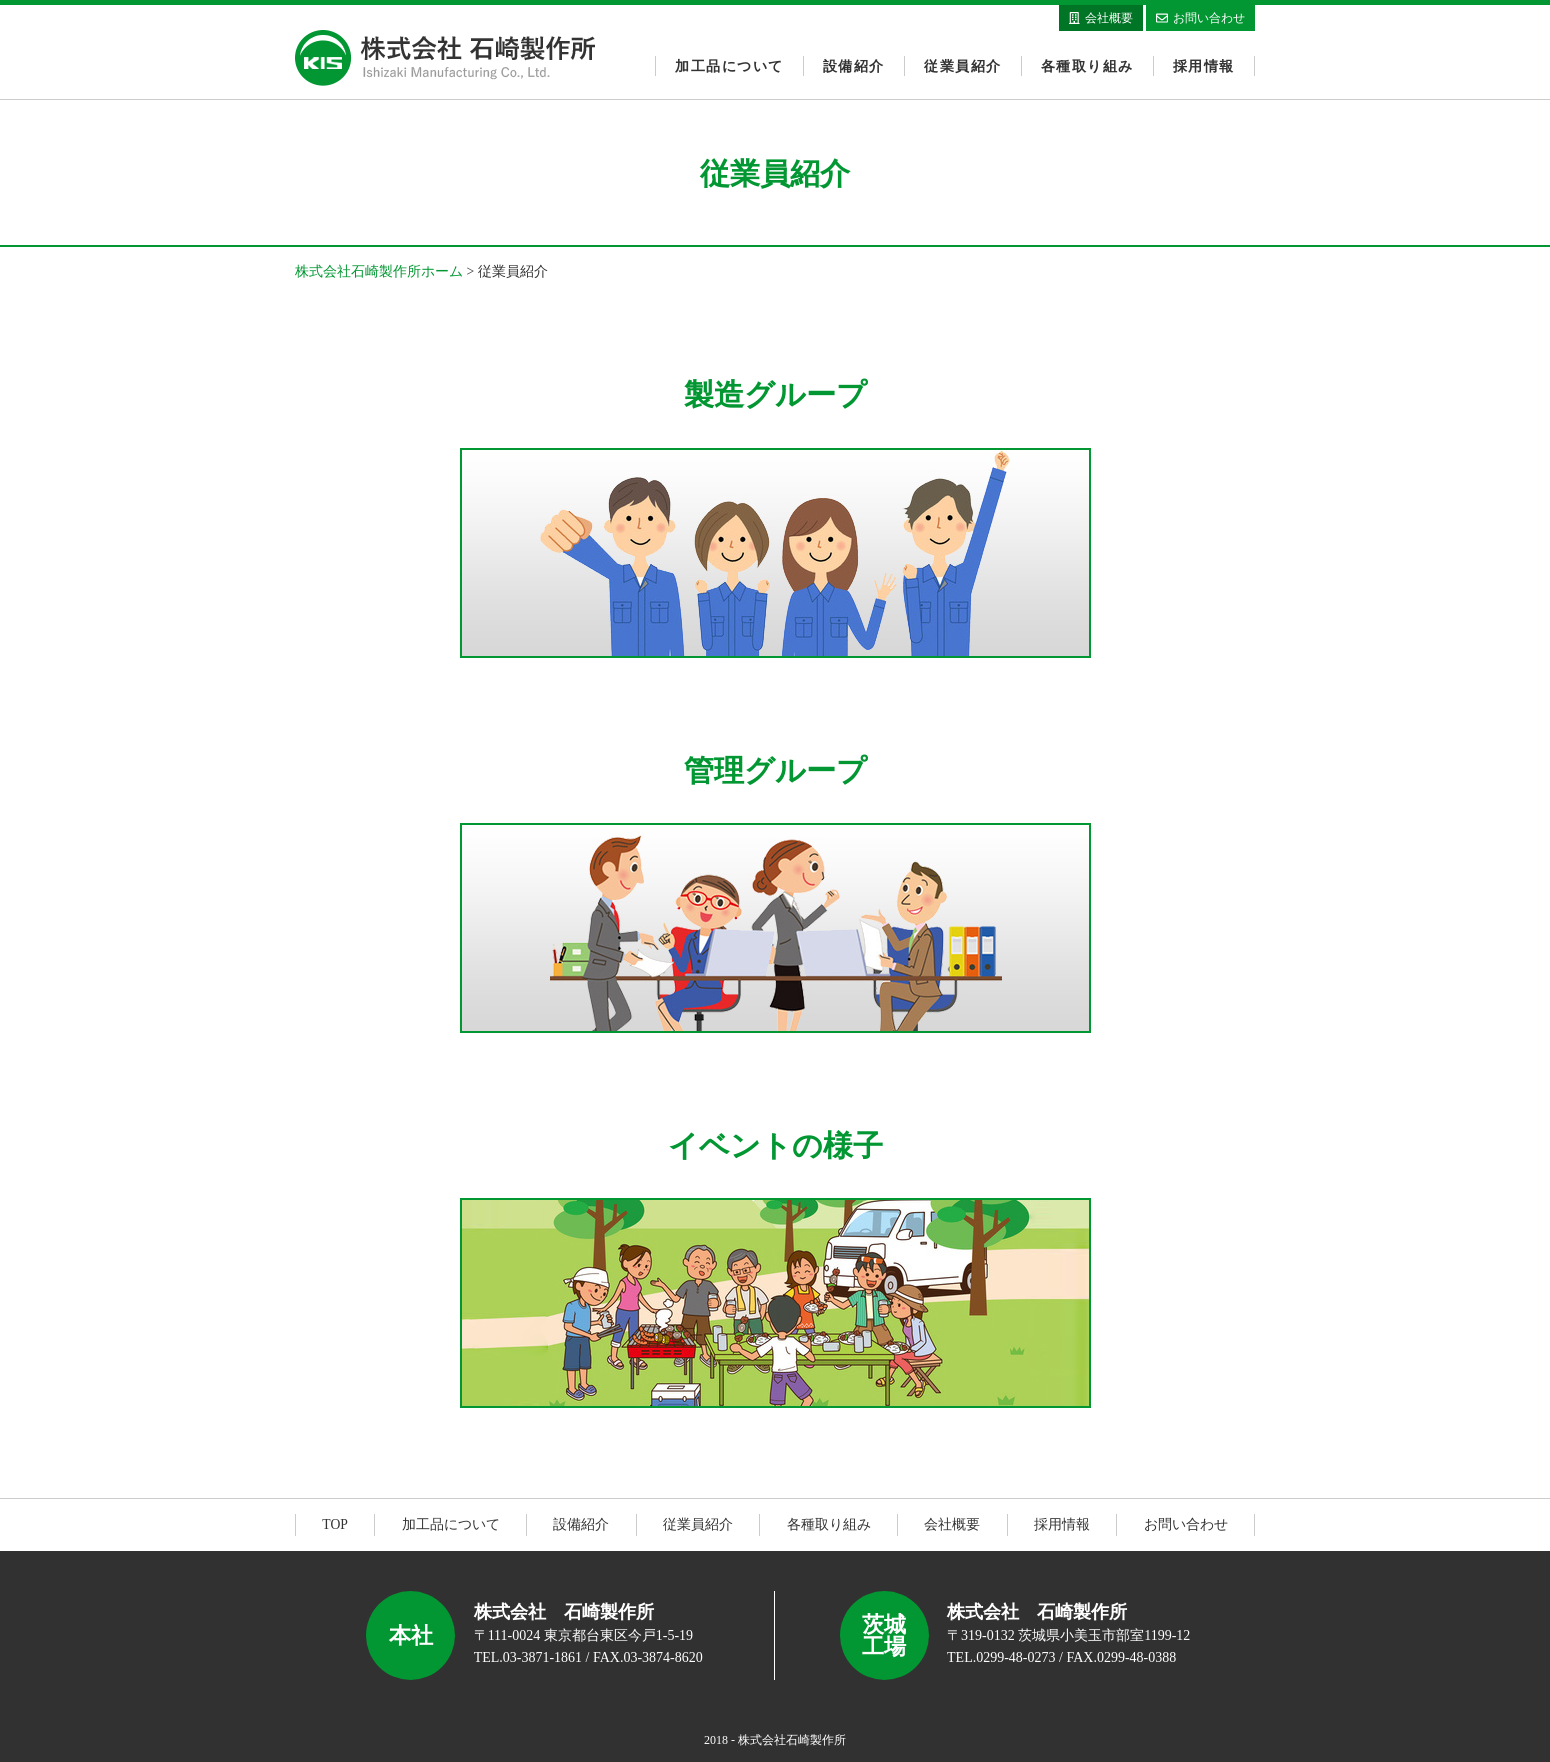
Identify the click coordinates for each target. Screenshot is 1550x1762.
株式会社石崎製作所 (445, 58)
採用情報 (1205, 66)
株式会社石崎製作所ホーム (379, 271)
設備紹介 (855, 66)
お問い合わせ (1186, 1524)
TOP (335, 1524)
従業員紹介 (963, 66)
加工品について (731, 66)
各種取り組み (1088, 66)
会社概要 (952, 1524)
